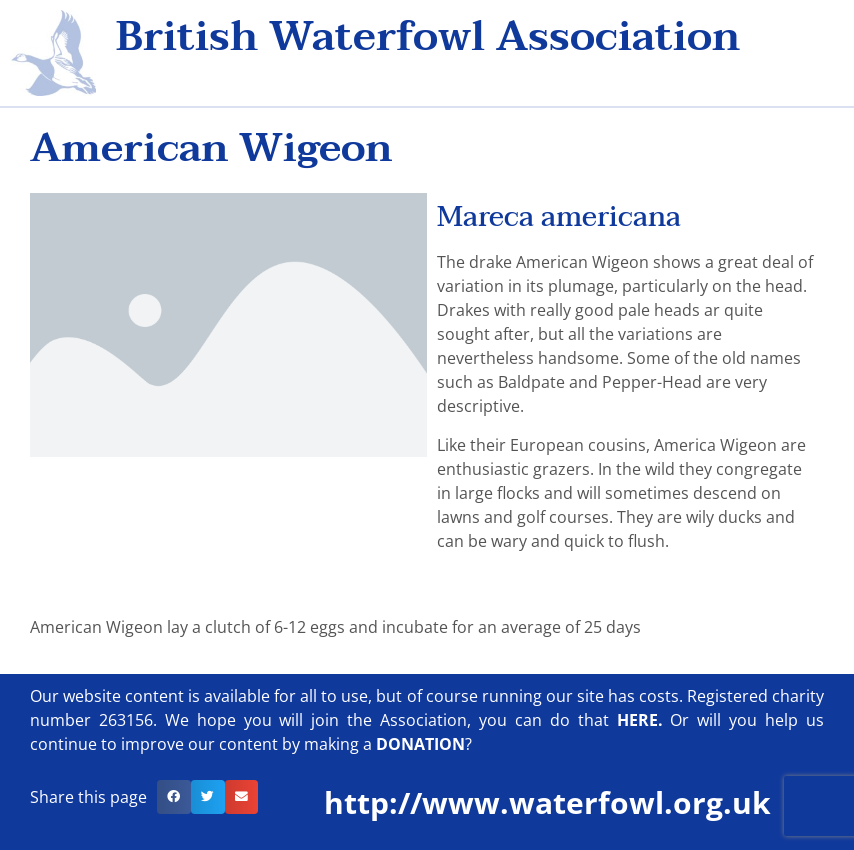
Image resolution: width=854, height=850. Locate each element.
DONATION (420, 744)
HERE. (640, 720)
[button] (174, 797)
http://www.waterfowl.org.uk (547, 802)
